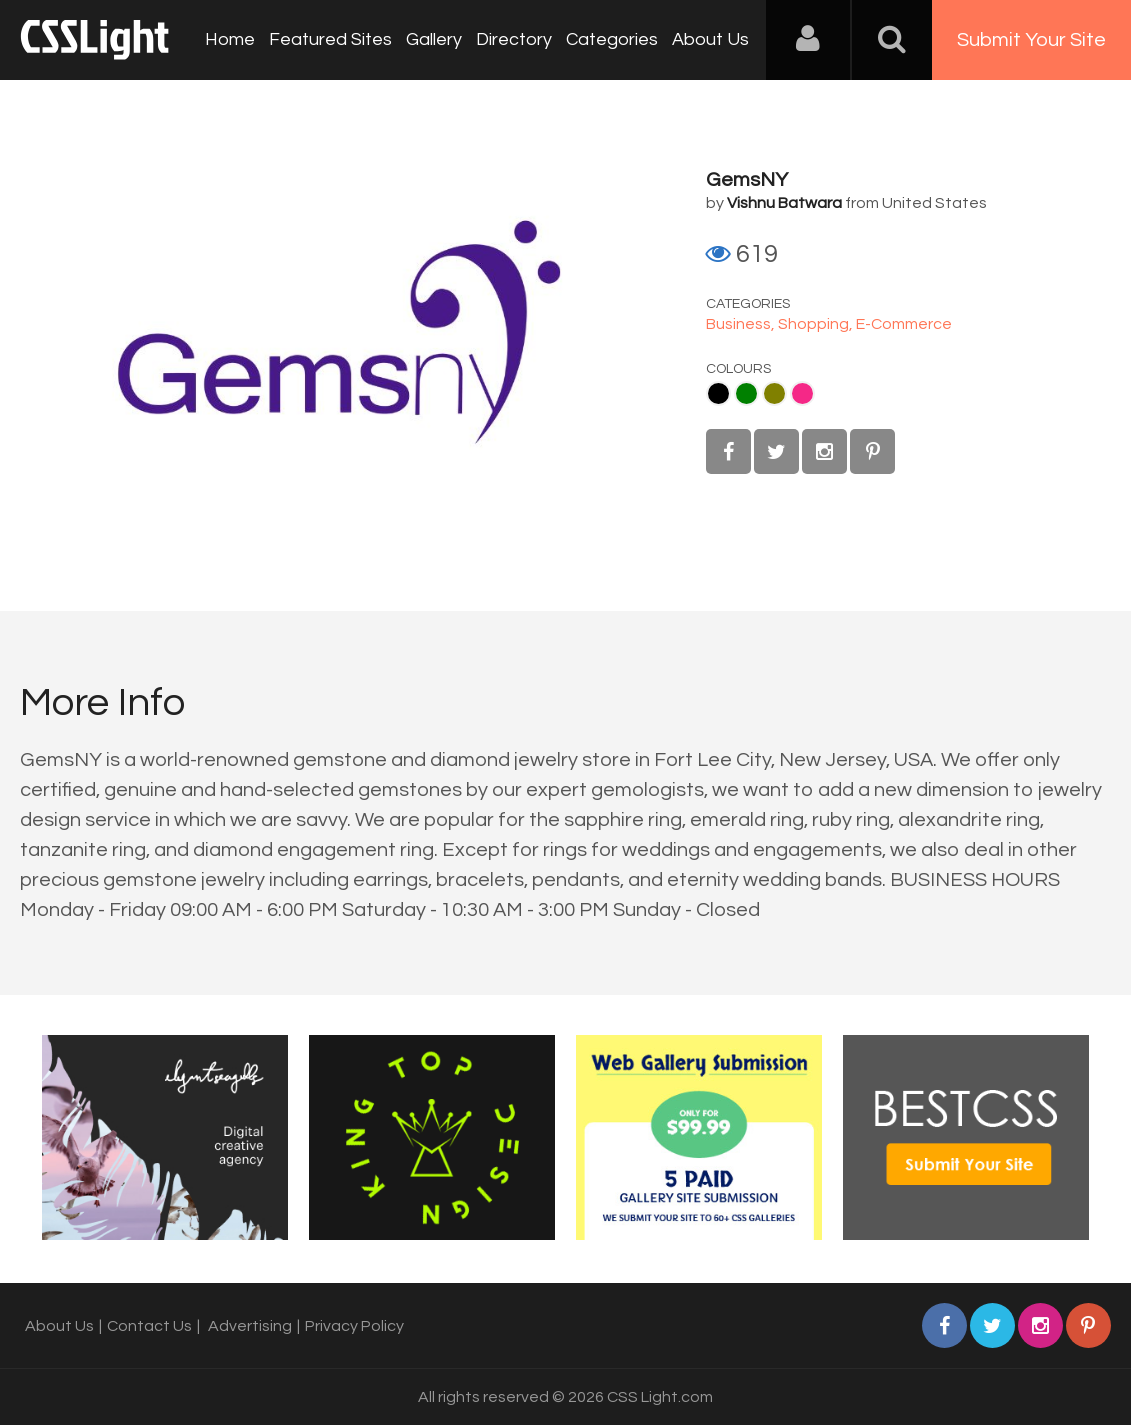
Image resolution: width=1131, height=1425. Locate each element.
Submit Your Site (1031, 40)
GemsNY (747, 180)
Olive (774, 393)
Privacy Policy (354, 1326)
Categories (612, 39)
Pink (802, 393)
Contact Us (149, 1326)
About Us (710, 39)
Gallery (434, 39)
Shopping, (817, 324)
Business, (742, 324)
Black (718, 393)
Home (230, 39)
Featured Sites (330, 39)
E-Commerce (904, 324)
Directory (514, 39)
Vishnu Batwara (784, 203)
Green (746, 393)
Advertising (250, 1326)
